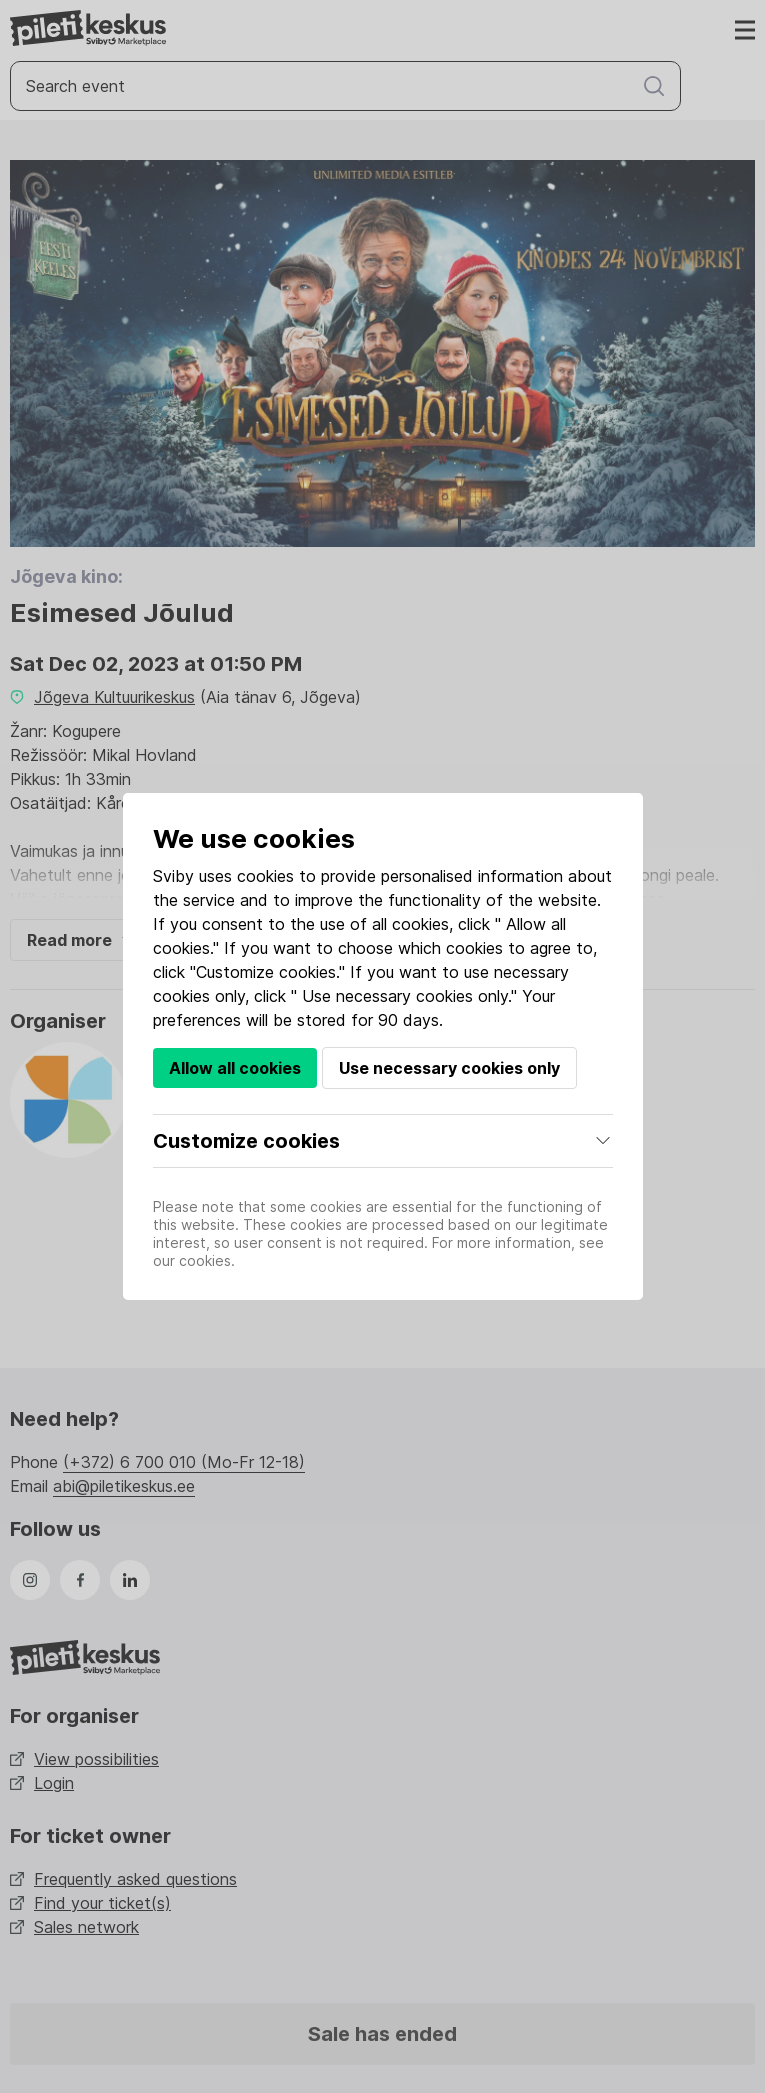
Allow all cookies (235, 1068)
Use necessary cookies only (449, 1068)
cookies (265, 876)
